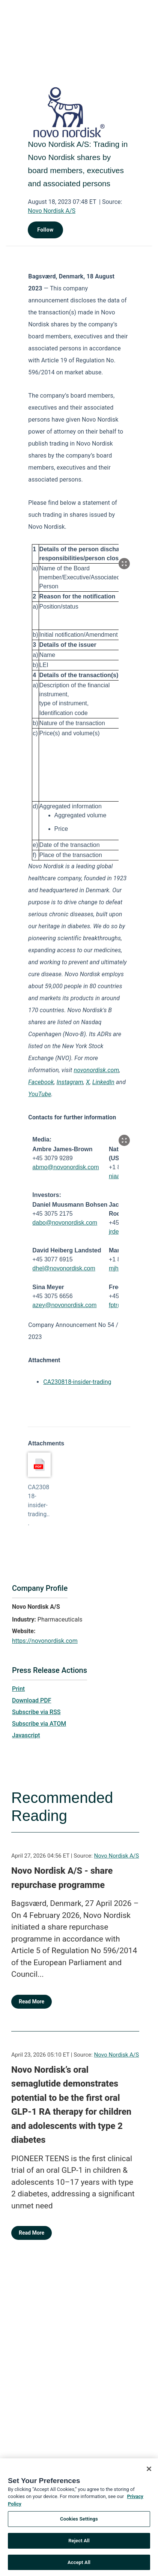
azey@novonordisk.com (64, 1305)
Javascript (26, 1735)
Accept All (79, 2566)
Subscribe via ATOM (39, 1723)
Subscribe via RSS (36, 1712)
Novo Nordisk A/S (51, 210)
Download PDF (31, 1700)
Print (18, 1688)
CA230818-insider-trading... (39, 1505)
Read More (31, 2002)
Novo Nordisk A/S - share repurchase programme (62, 1877)
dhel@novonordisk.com (63, 1268)
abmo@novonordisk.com (65, 1167)
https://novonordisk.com (45, 1640)
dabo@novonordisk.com (64, 1222)
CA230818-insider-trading (77, 1381)
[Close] (149, 2472)
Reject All (79, 2544)
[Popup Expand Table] (124, 563)
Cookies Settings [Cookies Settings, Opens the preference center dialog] (79, 2522)
